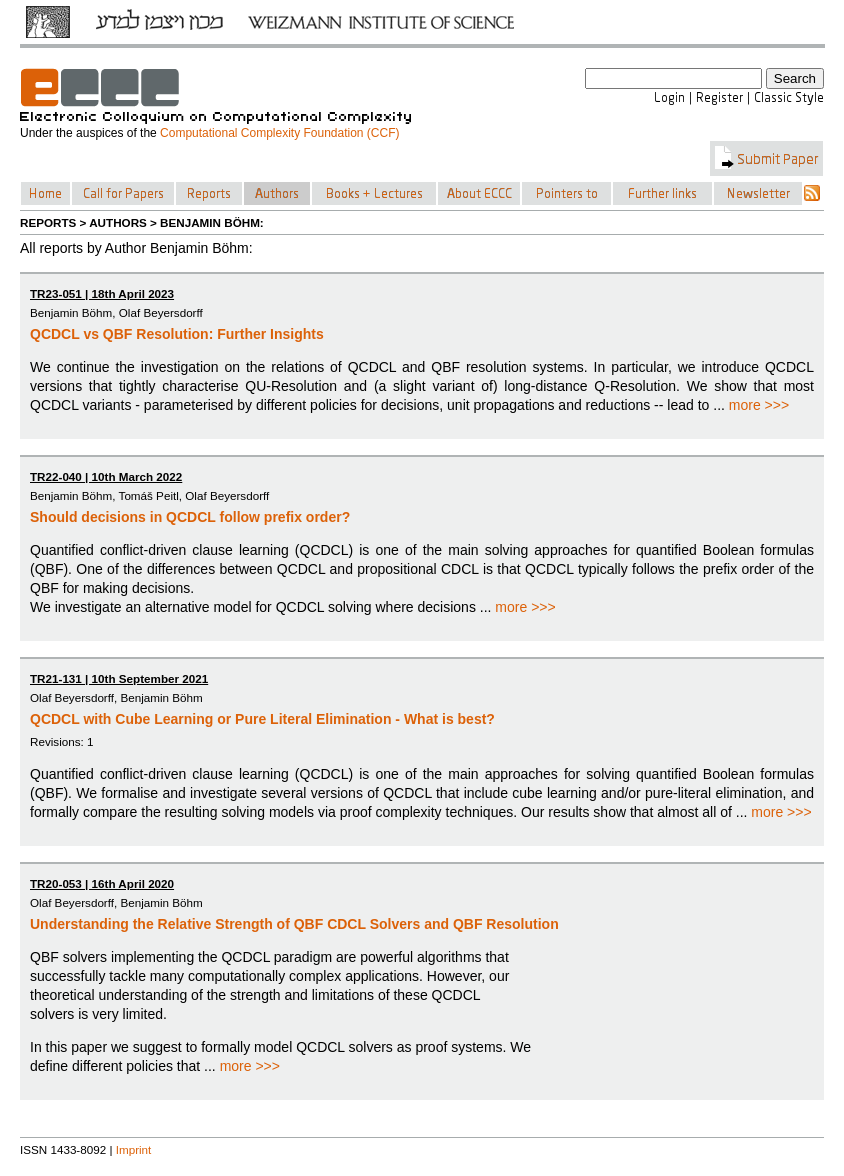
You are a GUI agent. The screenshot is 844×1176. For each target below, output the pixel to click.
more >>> (759, 405)
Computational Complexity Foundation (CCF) (279, 133)
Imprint (134, 1149)
